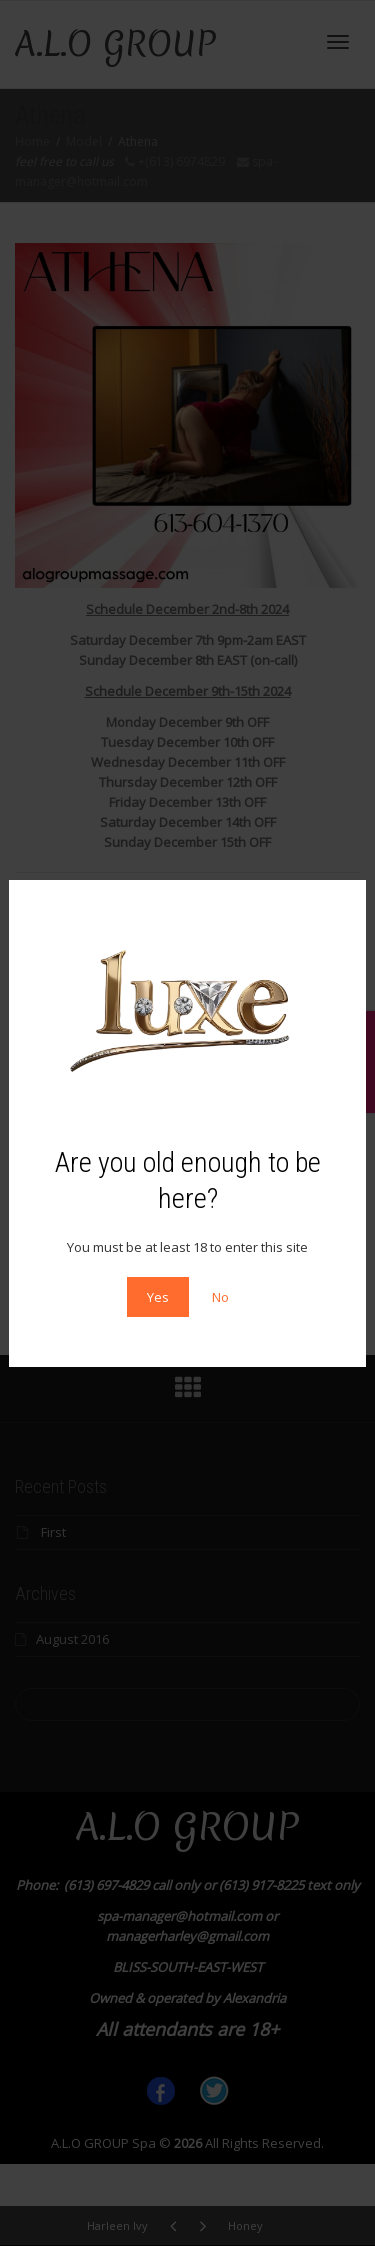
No (220, 1297)
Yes (158, 1297)
